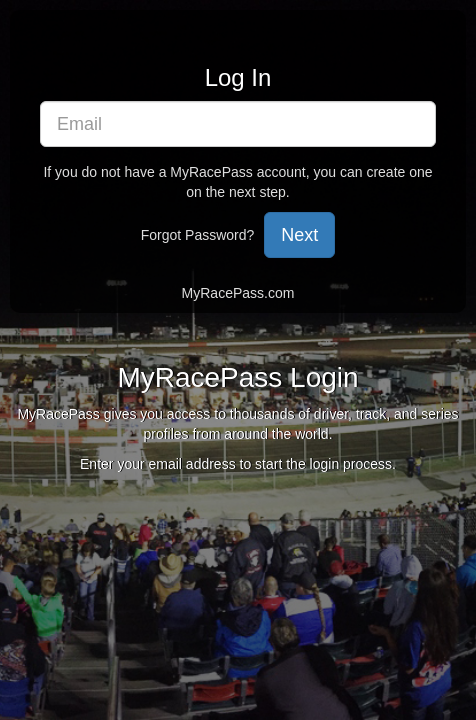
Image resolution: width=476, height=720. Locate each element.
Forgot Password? (198, 235)
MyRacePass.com (238, 293)
